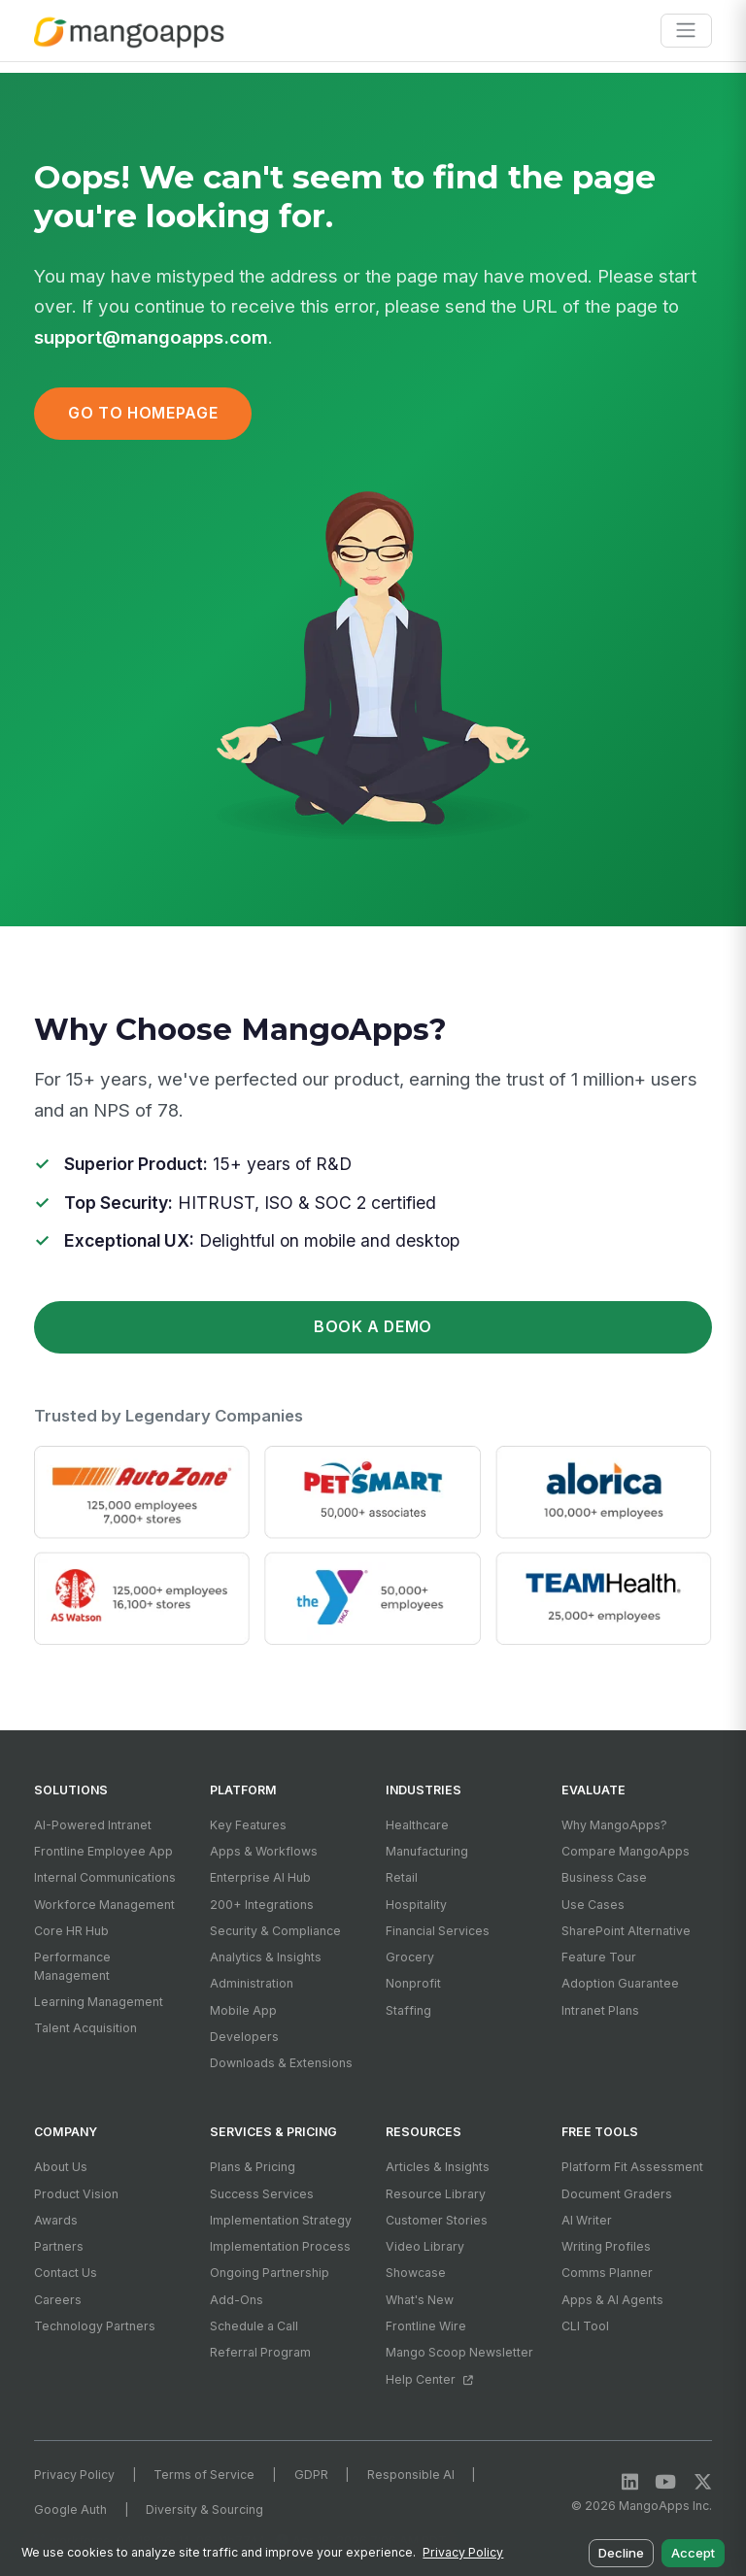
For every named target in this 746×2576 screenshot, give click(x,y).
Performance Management (72, 1966)
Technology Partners (94, 2326)
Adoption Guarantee (620, 1983)
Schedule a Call (254, 2326)
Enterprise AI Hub (260, 1877)
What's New (420, 2299)
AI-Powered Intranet (93, 1825)
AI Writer (586, 2220)
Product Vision (76, 2194)
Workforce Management (104, 1904)
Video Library (425, 2246)
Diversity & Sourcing (204, 2509)
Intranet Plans (600, 2010)
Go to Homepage (143, 413)
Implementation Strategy (281, 2220)
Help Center (429, 2379)
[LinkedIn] (630, 2481)
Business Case (604, 1877)
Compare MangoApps (625, 1851)
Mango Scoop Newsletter (459, 2352)
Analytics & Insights (266, 1957)
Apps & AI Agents (612, 2299)
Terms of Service (203, 2474)
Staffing (408, 2010)
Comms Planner (607, 2272)
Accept (693, 2552)
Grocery (410, 1957)
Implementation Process (280, 2246)
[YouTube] (665, 2481)
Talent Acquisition (85, 2028)
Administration (251, 1983)
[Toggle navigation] (686, 31)
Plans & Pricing (252, 2166)
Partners (59, 2246)
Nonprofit (413, 1983)
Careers (58, 2299)
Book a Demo (373, 1327)
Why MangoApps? (614, 1825)
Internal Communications (105, 1877)
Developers (244, 2036)
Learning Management (98, 2001)
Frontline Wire (426, 2326)
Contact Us (65, 2272)
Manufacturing (427, 1851)
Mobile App (243, 2010)
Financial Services (438, 1931)
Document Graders (616, 2194)
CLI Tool (585, 2326)
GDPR (311, 2474)
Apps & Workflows (264, 1851)
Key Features (248, 1825)
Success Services (262, 2194)
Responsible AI (411, 2474)
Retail (402, 1877)
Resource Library (436, 2194)
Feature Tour (598, 1957)
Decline (621, 2552)
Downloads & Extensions (281, 2063)
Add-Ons (236, 2299)
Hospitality (416, 1904)
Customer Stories (437, 2220)
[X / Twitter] (703, 2481)
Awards (56, 2220)
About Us (60, 2166)
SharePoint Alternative (626, 1931)
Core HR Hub (71, 1931)
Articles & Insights (438, 2166)
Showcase (416, 2272)
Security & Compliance (275, 1931)
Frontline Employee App (103, 1851)
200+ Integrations (262, 1904)
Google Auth (70, 2509)
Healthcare (417, 1825)
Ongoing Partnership (269, 2272)
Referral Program (260, 2352)
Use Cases (593, 1904)
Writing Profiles (606, 2246)
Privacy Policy (74, 2474)
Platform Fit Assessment (632, 2166)
